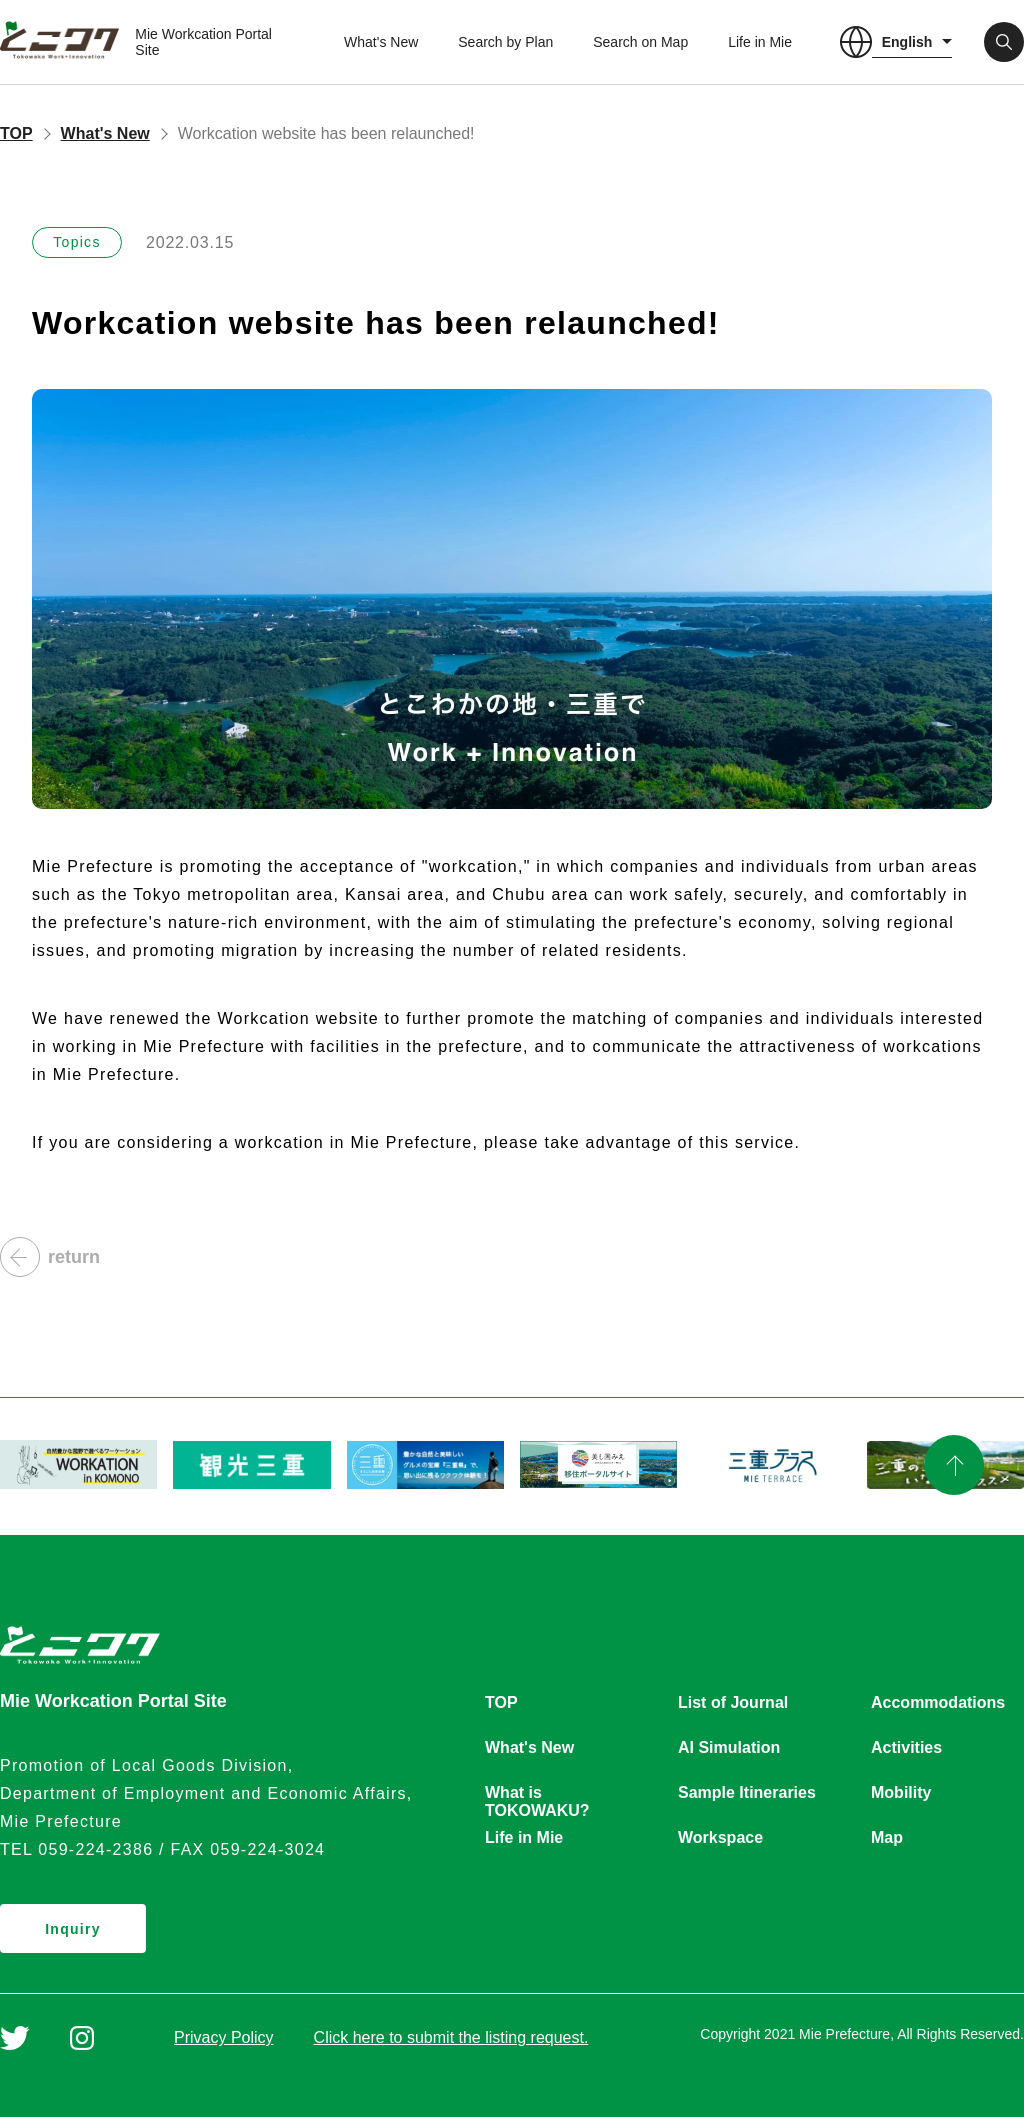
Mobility (901, 1792)
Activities (906, 1747)
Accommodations (938, 1702)
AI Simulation (729, 1747)
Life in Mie (760, 42)
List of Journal (733, 1702)
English (907, 42)
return (50, 1257)
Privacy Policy (224, 2037)
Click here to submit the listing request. (451, 2037)
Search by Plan (505, 42)
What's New (381, 42)
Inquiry (73, 1929)
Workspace (720, 1837)
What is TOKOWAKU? (537, 1794)
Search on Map (640, 42)
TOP (16, 133)
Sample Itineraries (747, 1792)
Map (887, 1837)
